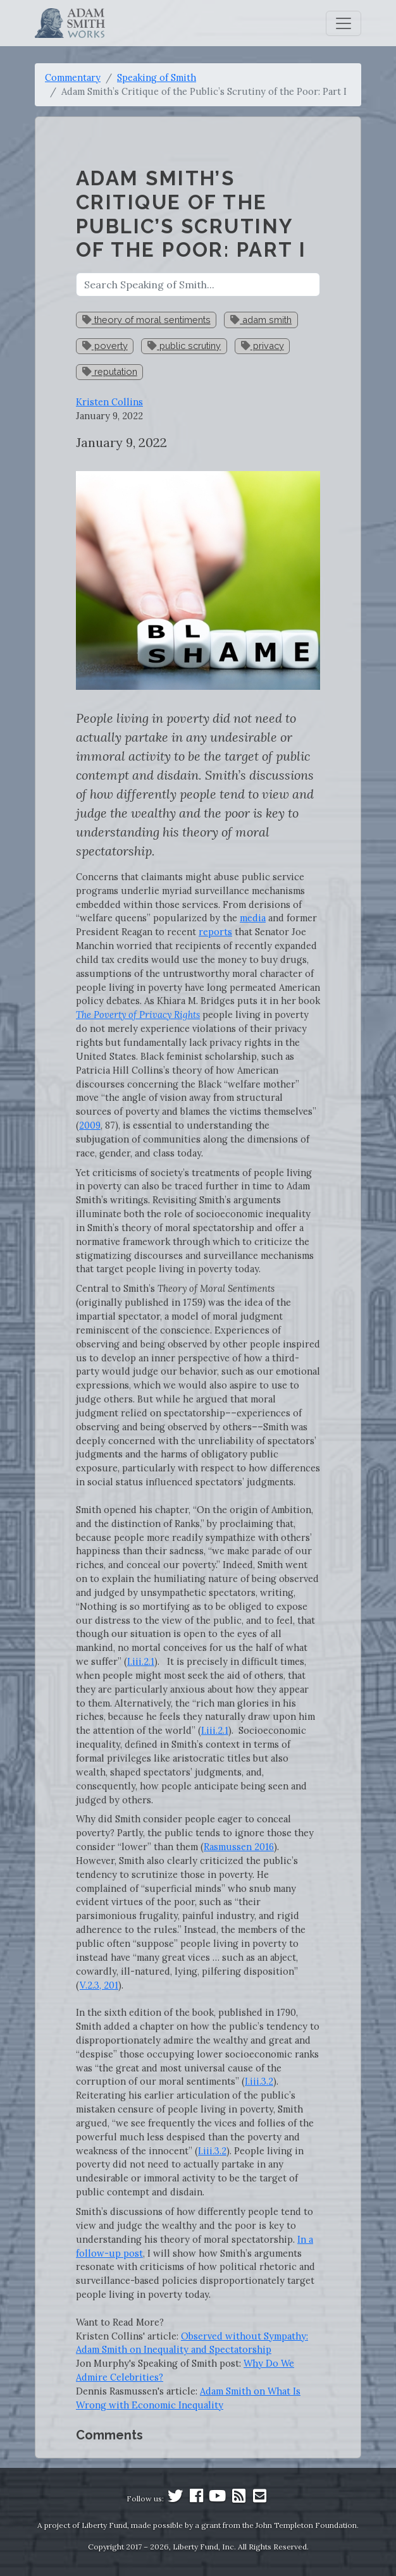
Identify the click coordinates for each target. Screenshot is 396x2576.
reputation (109, 371)
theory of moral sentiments (146, 319)
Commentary (73, 77)
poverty (105, 345)
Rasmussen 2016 (239, 1847)
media (253, 918)
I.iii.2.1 (140, 1661)
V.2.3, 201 (99, 1985)
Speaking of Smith (156, 77)
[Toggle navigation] (343, 23)
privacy (262, 345)
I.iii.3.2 (259, 2081)
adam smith (261, 319)
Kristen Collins (109, 402)
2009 (90, 1125)
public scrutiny (184, 345)
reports (215, 932)
